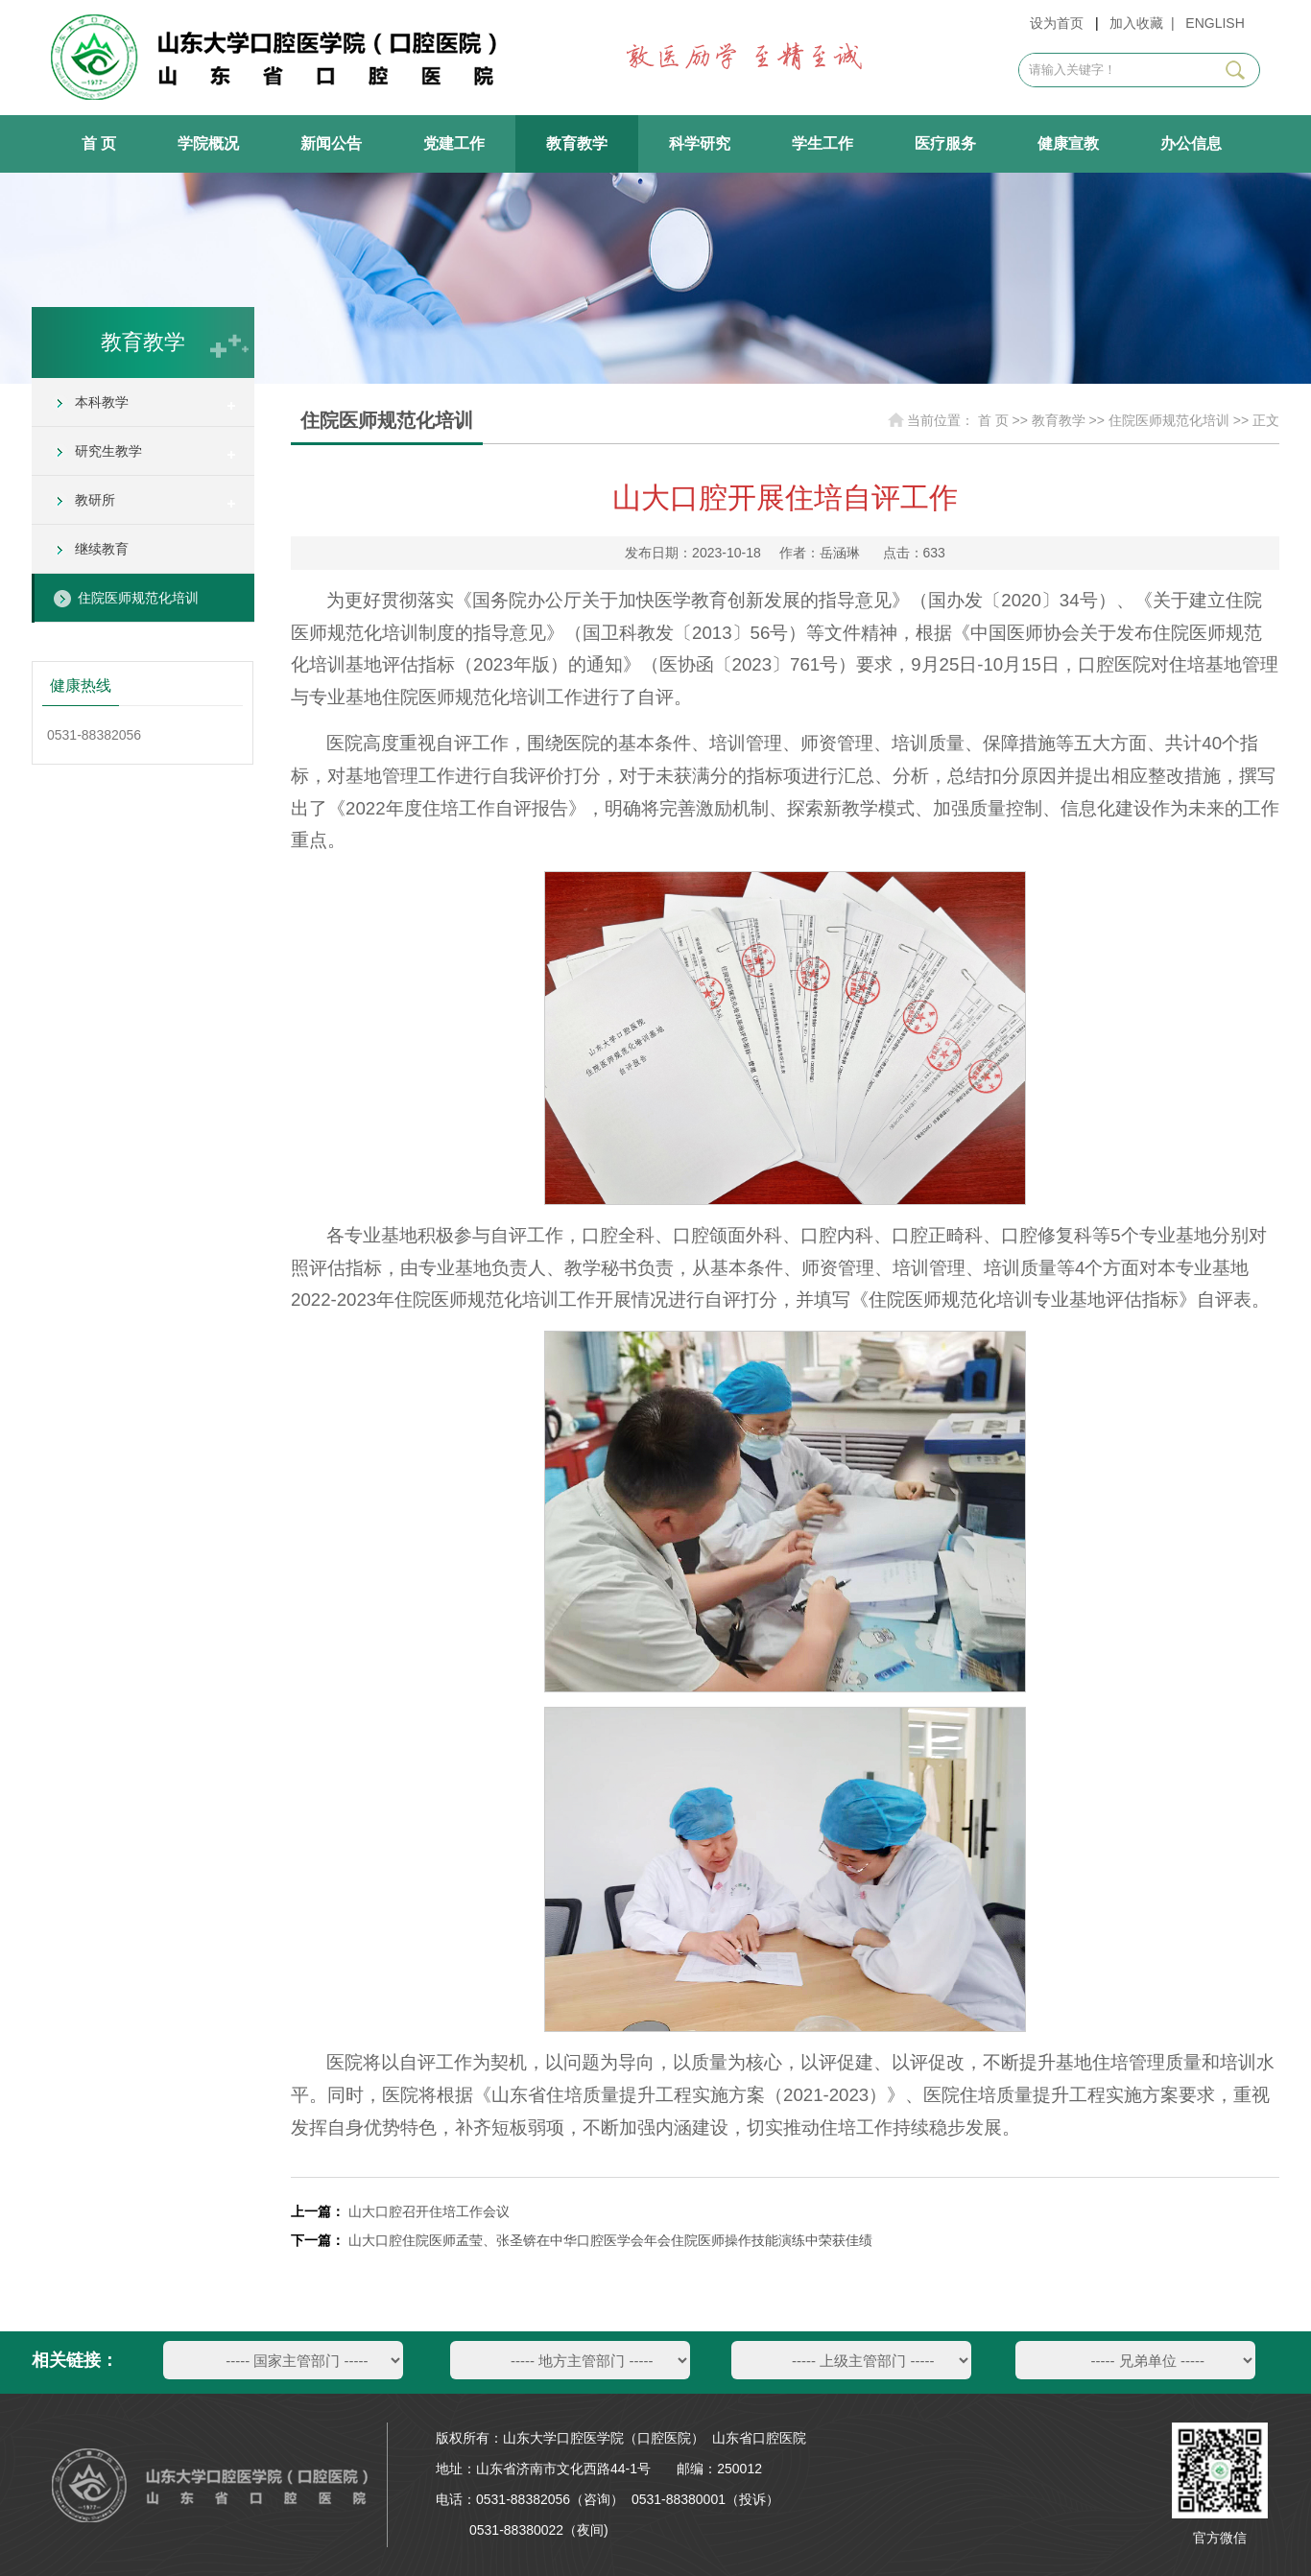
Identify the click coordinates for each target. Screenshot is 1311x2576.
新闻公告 (331, 143)
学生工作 (822, 143)
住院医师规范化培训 (138, 597)
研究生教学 (108, 451)
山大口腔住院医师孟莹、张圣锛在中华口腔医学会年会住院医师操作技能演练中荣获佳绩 (610, 2240)
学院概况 (208, 143)
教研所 (95, 500)
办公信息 (1191, 143)
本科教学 (102, 402)
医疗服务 (945, 143)
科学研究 (699, 143)
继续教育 (102, 548)
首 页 (99, 143)
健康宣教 (1068, 143)
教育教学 (577, 143)
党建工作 (454, 143)
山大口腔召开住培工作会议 (429, 2211)
